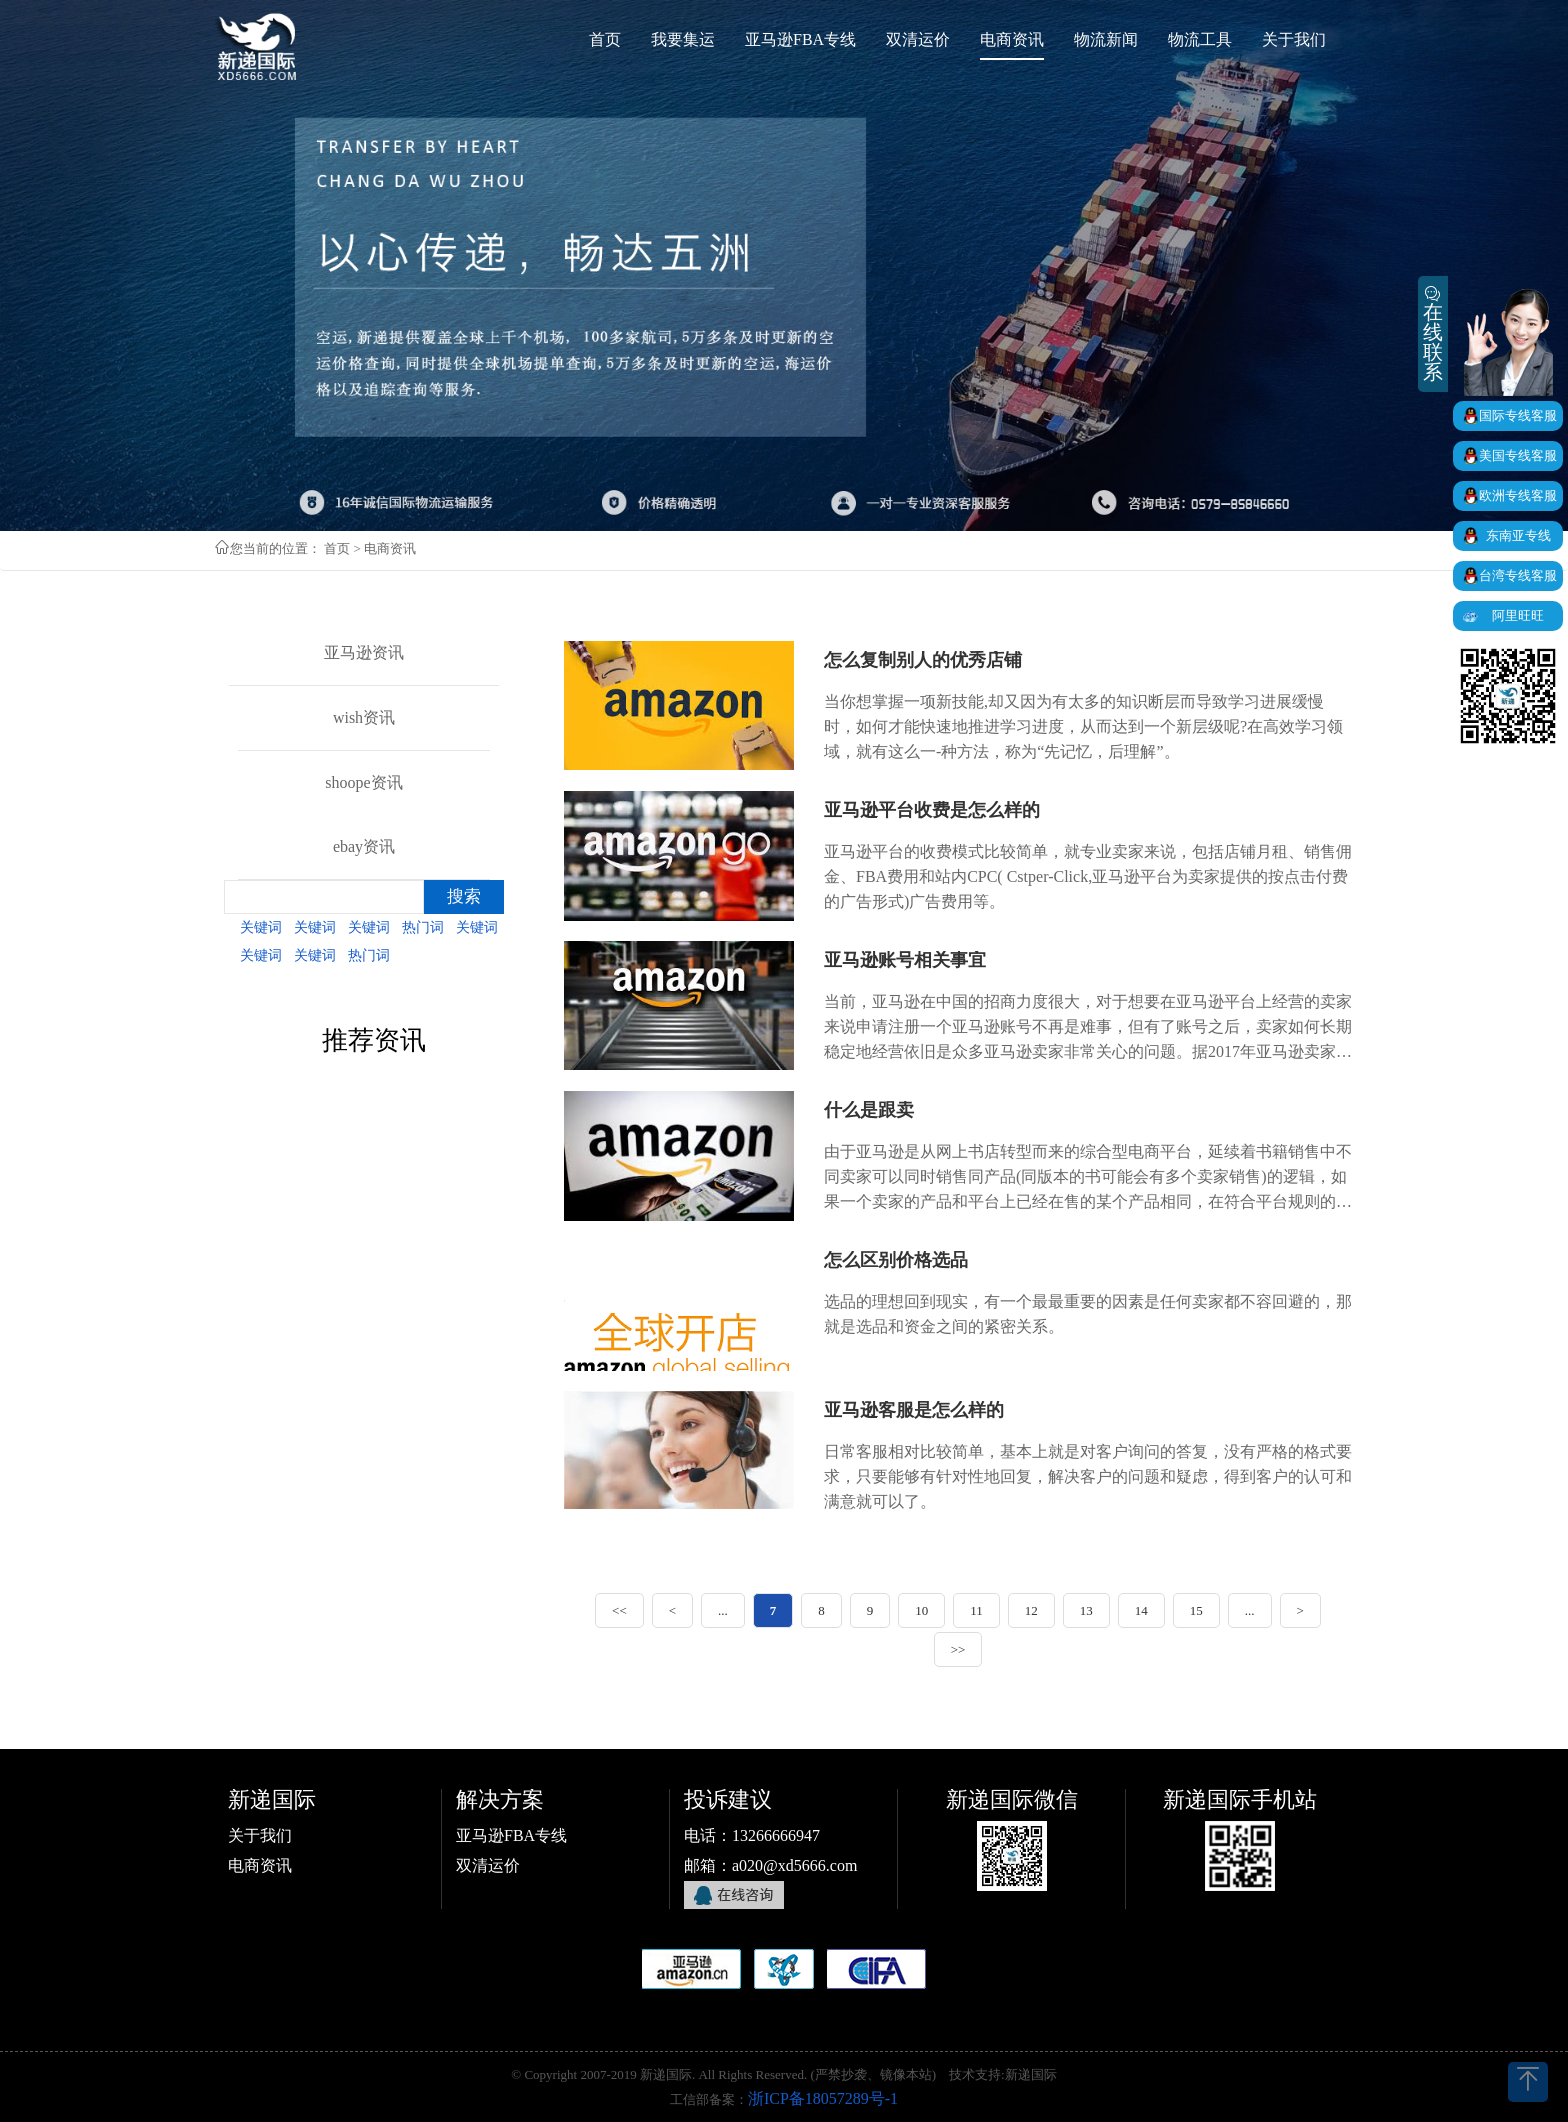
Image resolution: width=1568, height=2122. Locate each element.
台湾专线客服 (1518, 575)
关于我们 (260, 1835)
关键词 (261, 927)
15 (1196, 1610)
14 (1141, 1610)
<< (619, 1610)
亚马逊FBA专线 (511, 1835)
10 (921, 1610)
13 (1086, 1610)
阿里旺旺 (1518, 615)
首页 (337, 548)
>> (958, 1649)
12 (1031, 1610)
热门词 (423, 927)
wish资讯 (364, 717)
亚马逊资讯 (364, 652)
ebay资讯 (364, 846)
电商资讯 (260, 1865)
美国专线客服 (1518, 455)
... (723, 1610)
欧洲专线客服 (1518, 495)
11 (976, 1610)
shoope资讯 (363, 782)
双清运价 (488, 1865)
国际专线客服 (1518, 415)
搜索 (464, 897)
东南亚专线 (1518, 535)
